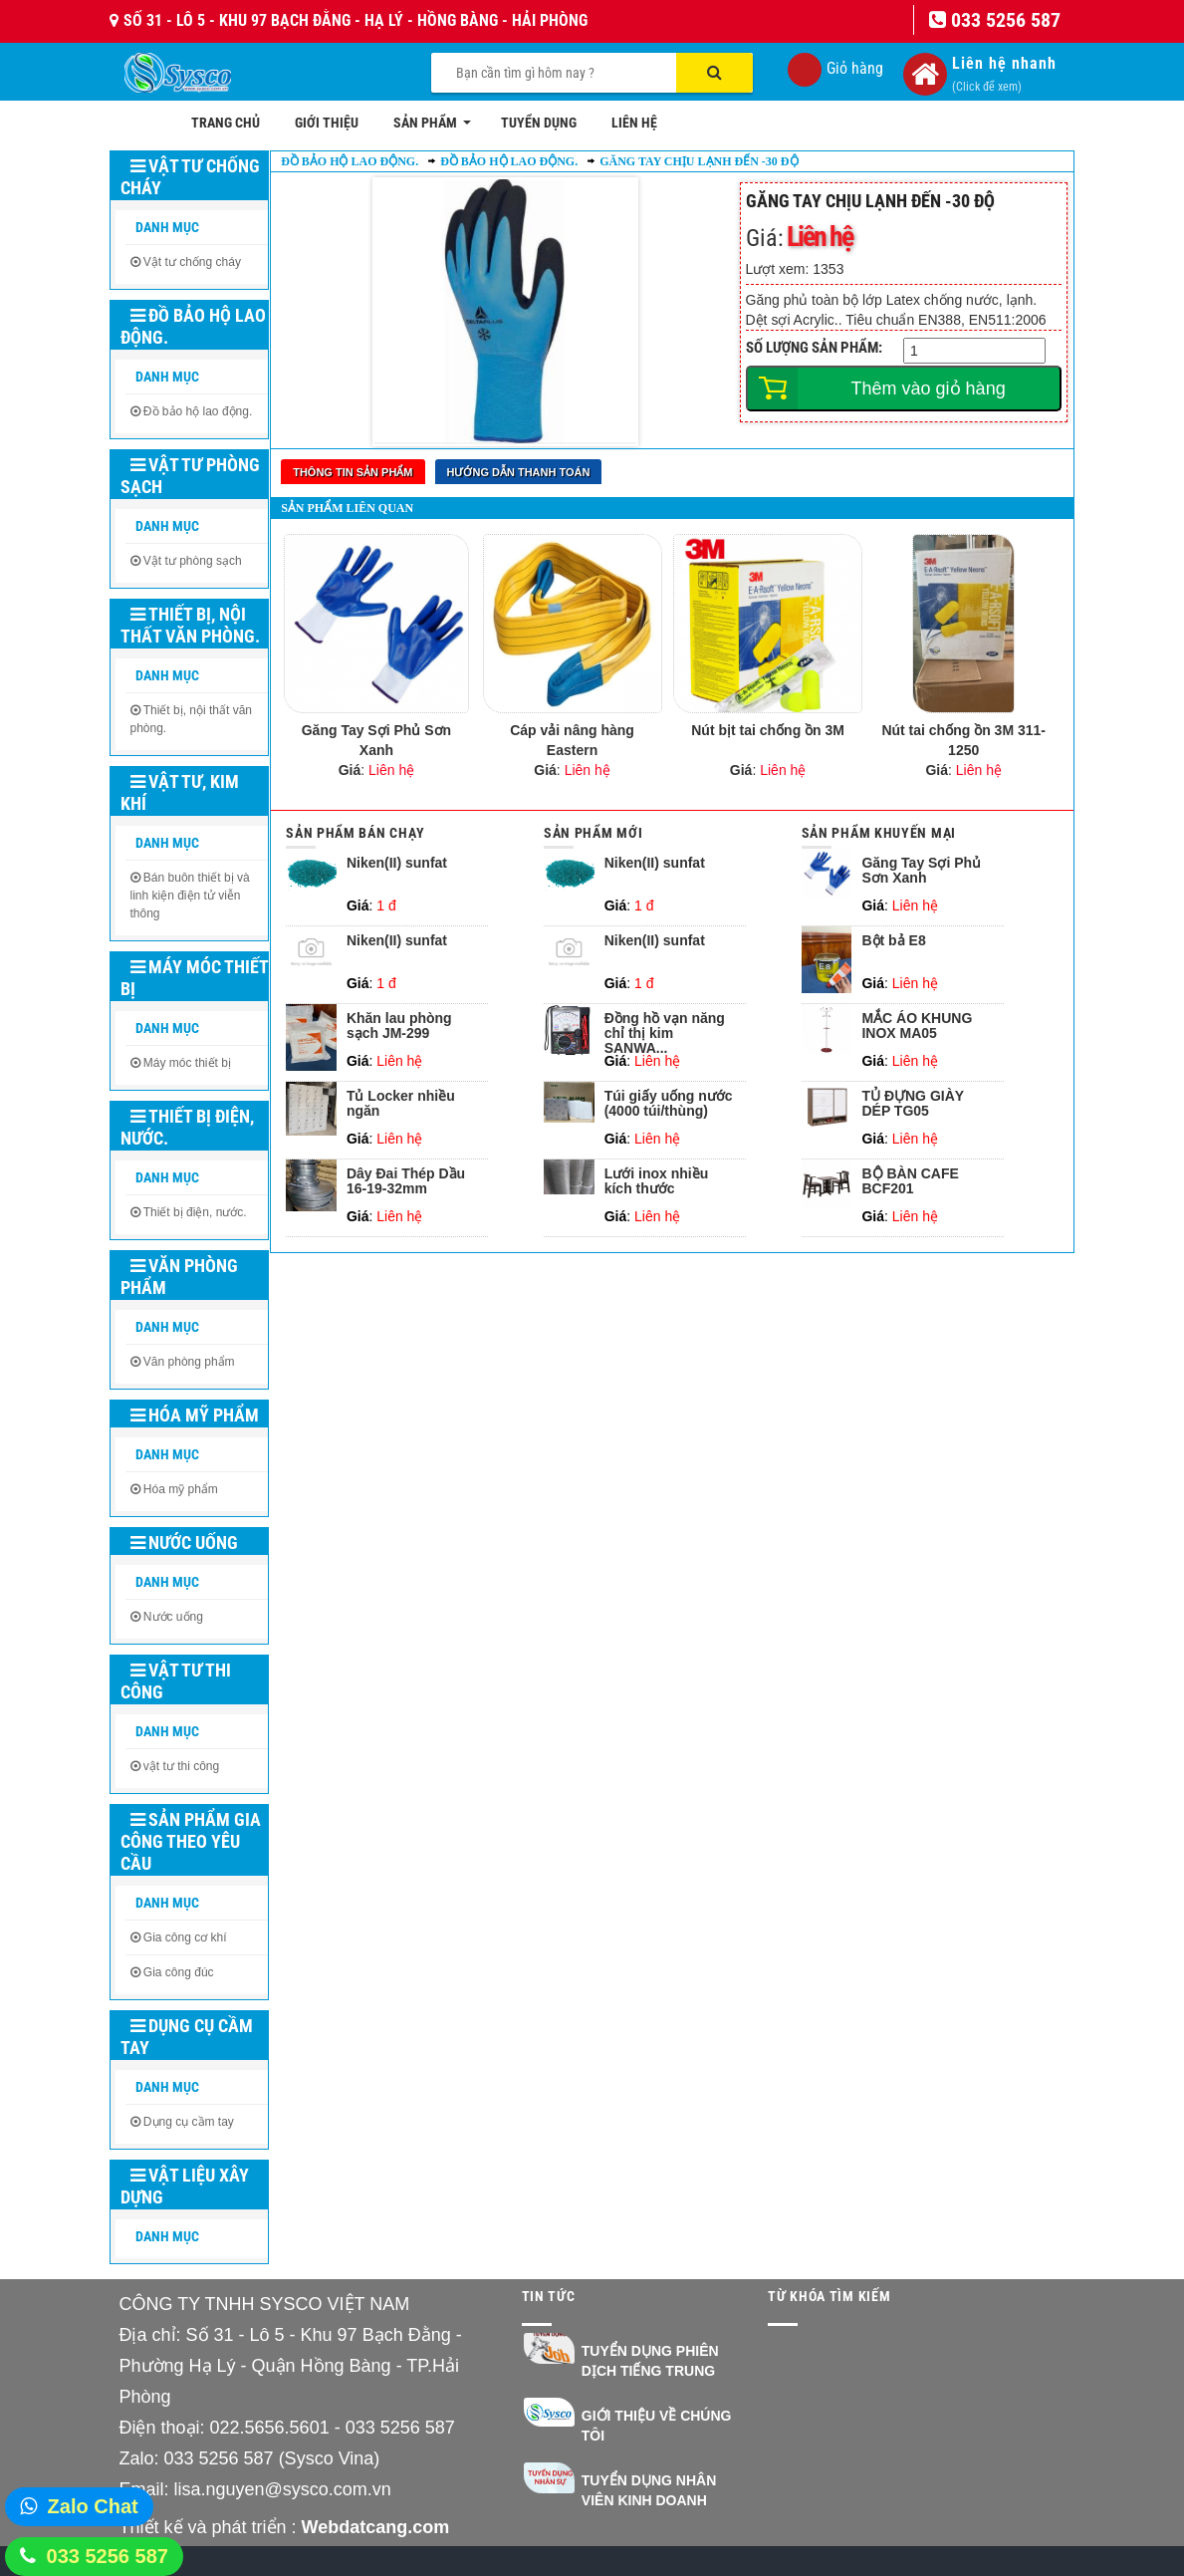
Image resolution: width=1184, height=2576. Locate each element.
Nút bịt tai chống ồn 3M (767, 730)
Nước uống (184, 1542)
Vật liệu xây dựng (184, 2186)
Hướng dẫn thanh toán (519, 472)
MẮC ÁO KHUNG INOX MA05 (916, 1026)
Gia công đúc (178, 1972)
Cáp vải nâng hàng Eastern (572, 740)
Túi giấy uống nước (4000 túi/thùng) (668, 1104)
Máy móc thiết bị (194, 977)
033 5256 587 (107, 2556)
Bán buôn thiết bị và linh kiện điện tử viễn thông (190, 895)
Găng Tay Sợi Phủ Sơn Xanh (376, 740)
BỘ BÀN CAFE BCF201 (909, 1181)
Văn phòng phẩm (179, 1276)
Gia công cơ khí (185, 1937)
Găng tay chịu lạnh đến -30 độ (698, 161)
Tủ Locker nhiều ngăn (401, 1104)
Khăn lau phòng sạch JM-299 (399, 1026)
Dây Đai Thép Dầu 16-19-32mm (406, 1181)
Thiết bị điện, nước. (187, 1127)
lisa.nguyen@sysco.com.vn (282, 2489)
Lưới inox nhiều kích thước (656, 1181)
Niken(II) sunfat (397, 863)
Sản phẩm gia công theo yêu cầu (190, 1841)
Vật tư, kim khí (179, 792)
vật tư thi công (181, 1766)
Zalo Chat (93, 2506)
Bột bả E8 (893, 940)
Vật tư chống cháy (190, 176)
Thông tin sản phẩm (352, 472)
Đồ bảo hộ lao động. (193, 326)
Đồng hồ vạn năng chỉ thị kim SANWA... (664, 1031)
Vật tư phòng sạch (190, 475)
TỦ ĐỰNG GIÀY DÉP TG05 (912, 1104)
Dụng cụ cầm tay (186, 2036)
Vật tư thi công (175, 1681)
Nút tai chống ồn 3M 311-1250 (963, 740)
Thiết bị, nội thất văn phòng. (190, 625)
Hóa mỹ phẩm (194, 1415)
